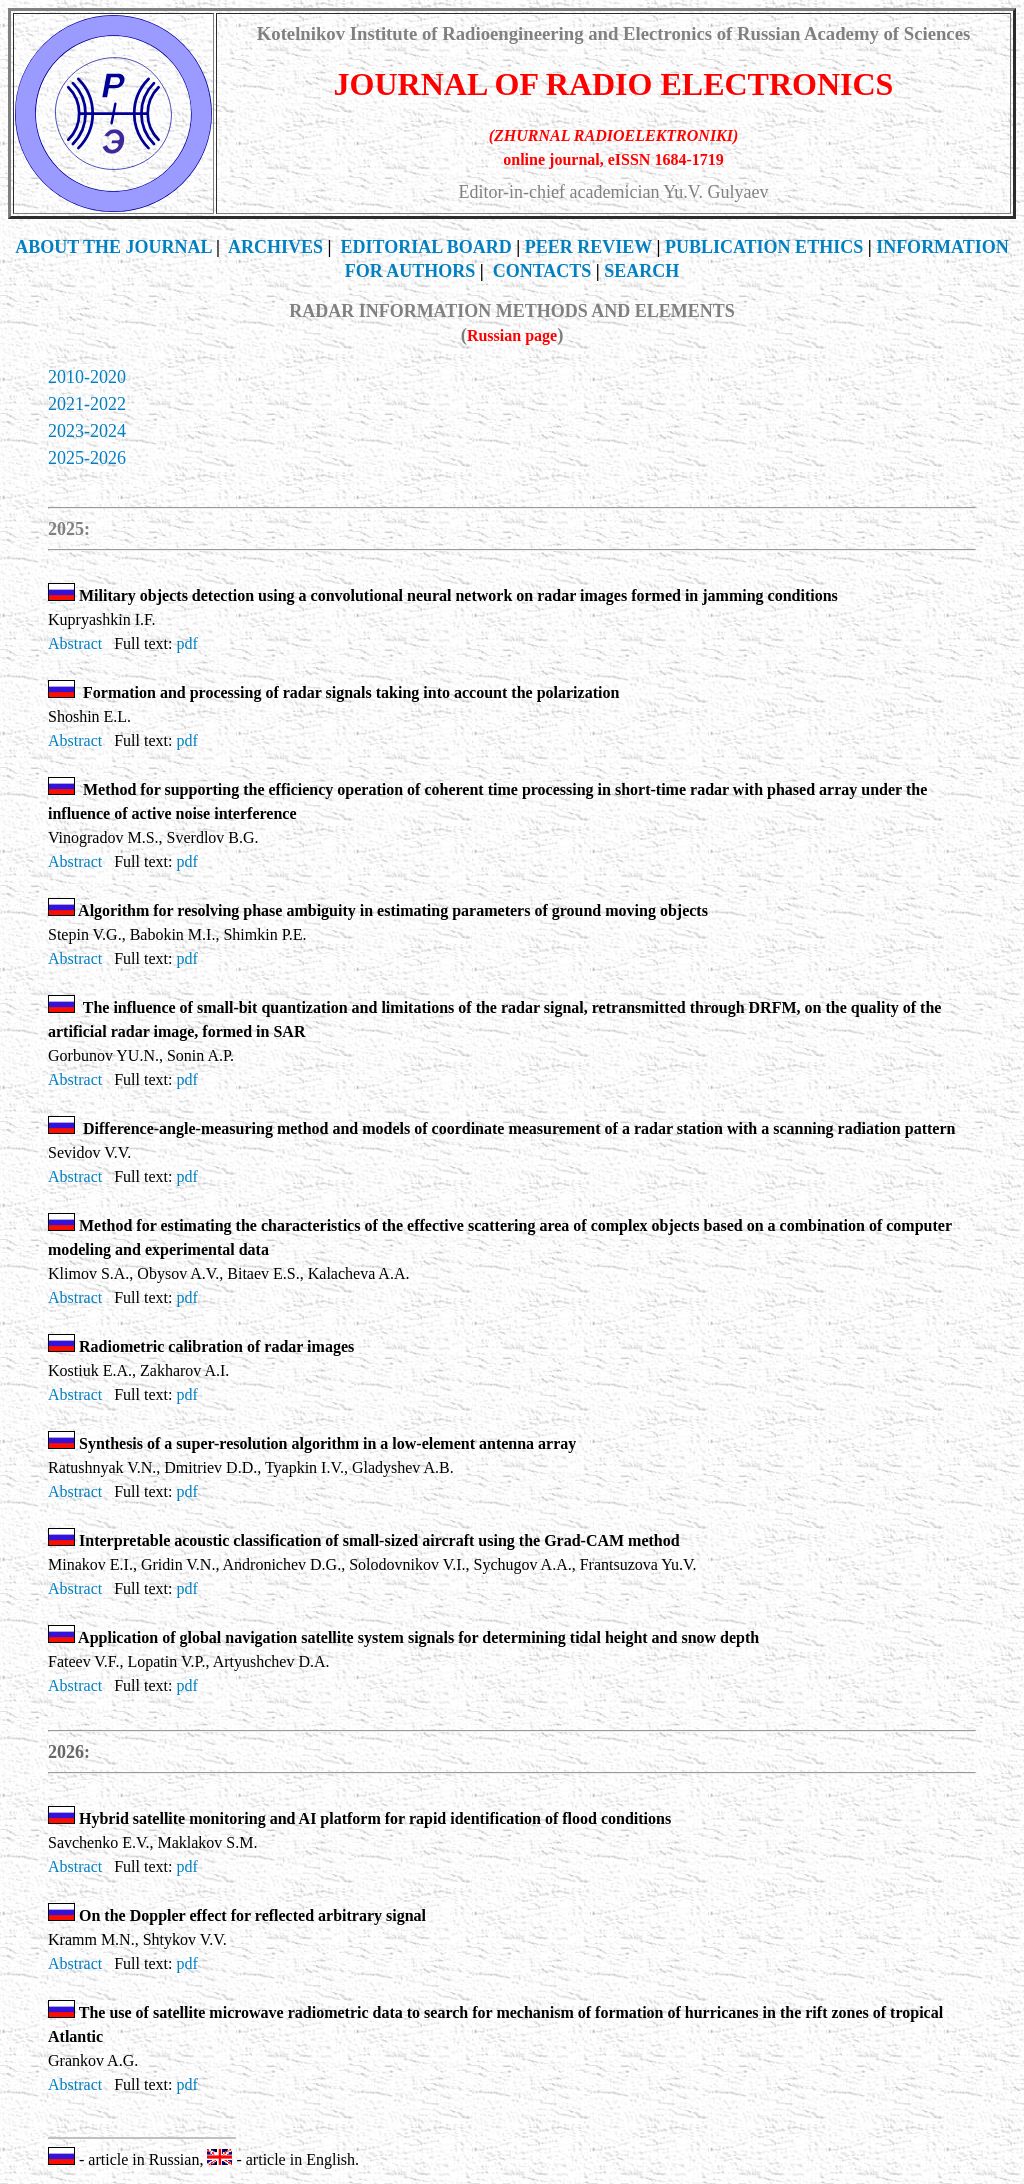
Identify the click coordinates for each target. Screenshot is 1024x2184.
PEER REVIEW (588, 247)
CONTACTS (542, 271)
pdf (186, 643)
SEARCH (641, 271)
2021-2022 (87, 404)
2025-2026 (87, 458)
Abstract (75, 643)
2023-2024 (87, 431)
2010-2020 (87, 377)
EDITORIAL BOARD (426, 247)
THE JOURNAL (113, 247)
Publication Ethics (764, 247)
